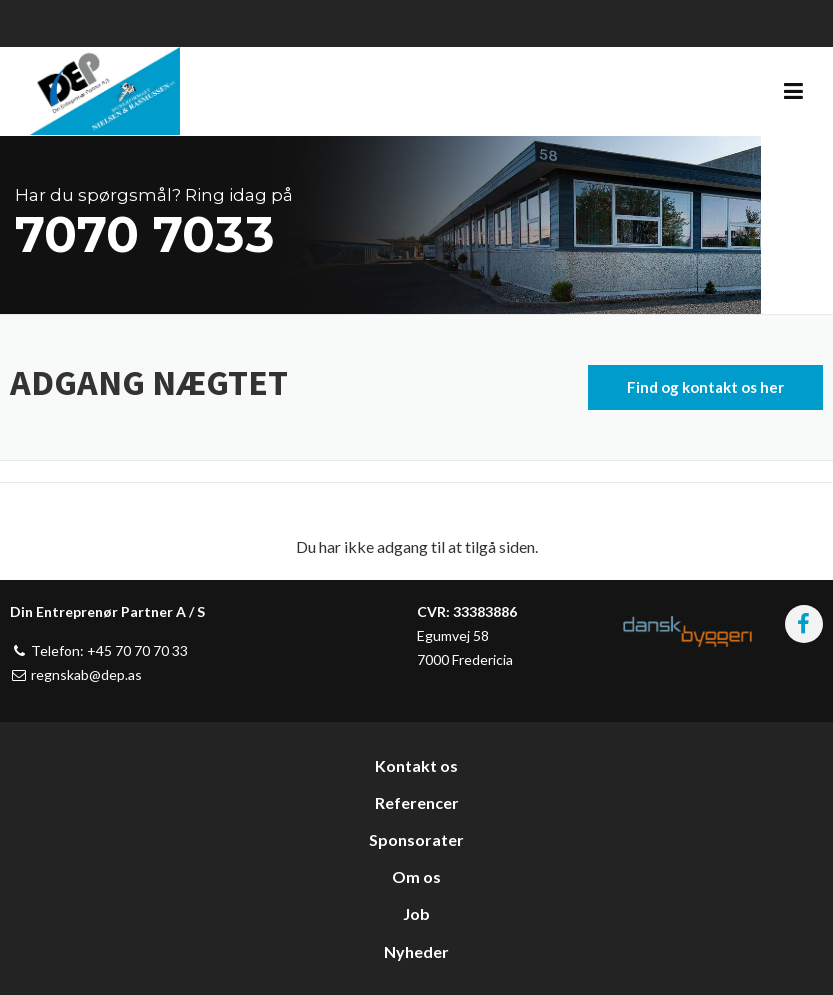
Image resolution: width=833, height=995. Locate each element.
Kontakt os (416, 765)
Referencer (417, 802)
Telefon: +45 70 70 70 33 (99, 650)
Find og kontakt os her (705, 387)
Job (416, 913)
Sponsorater (416, 839)
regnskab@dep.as (76, 674)
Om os (416, 876)
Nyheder (416, 951)
